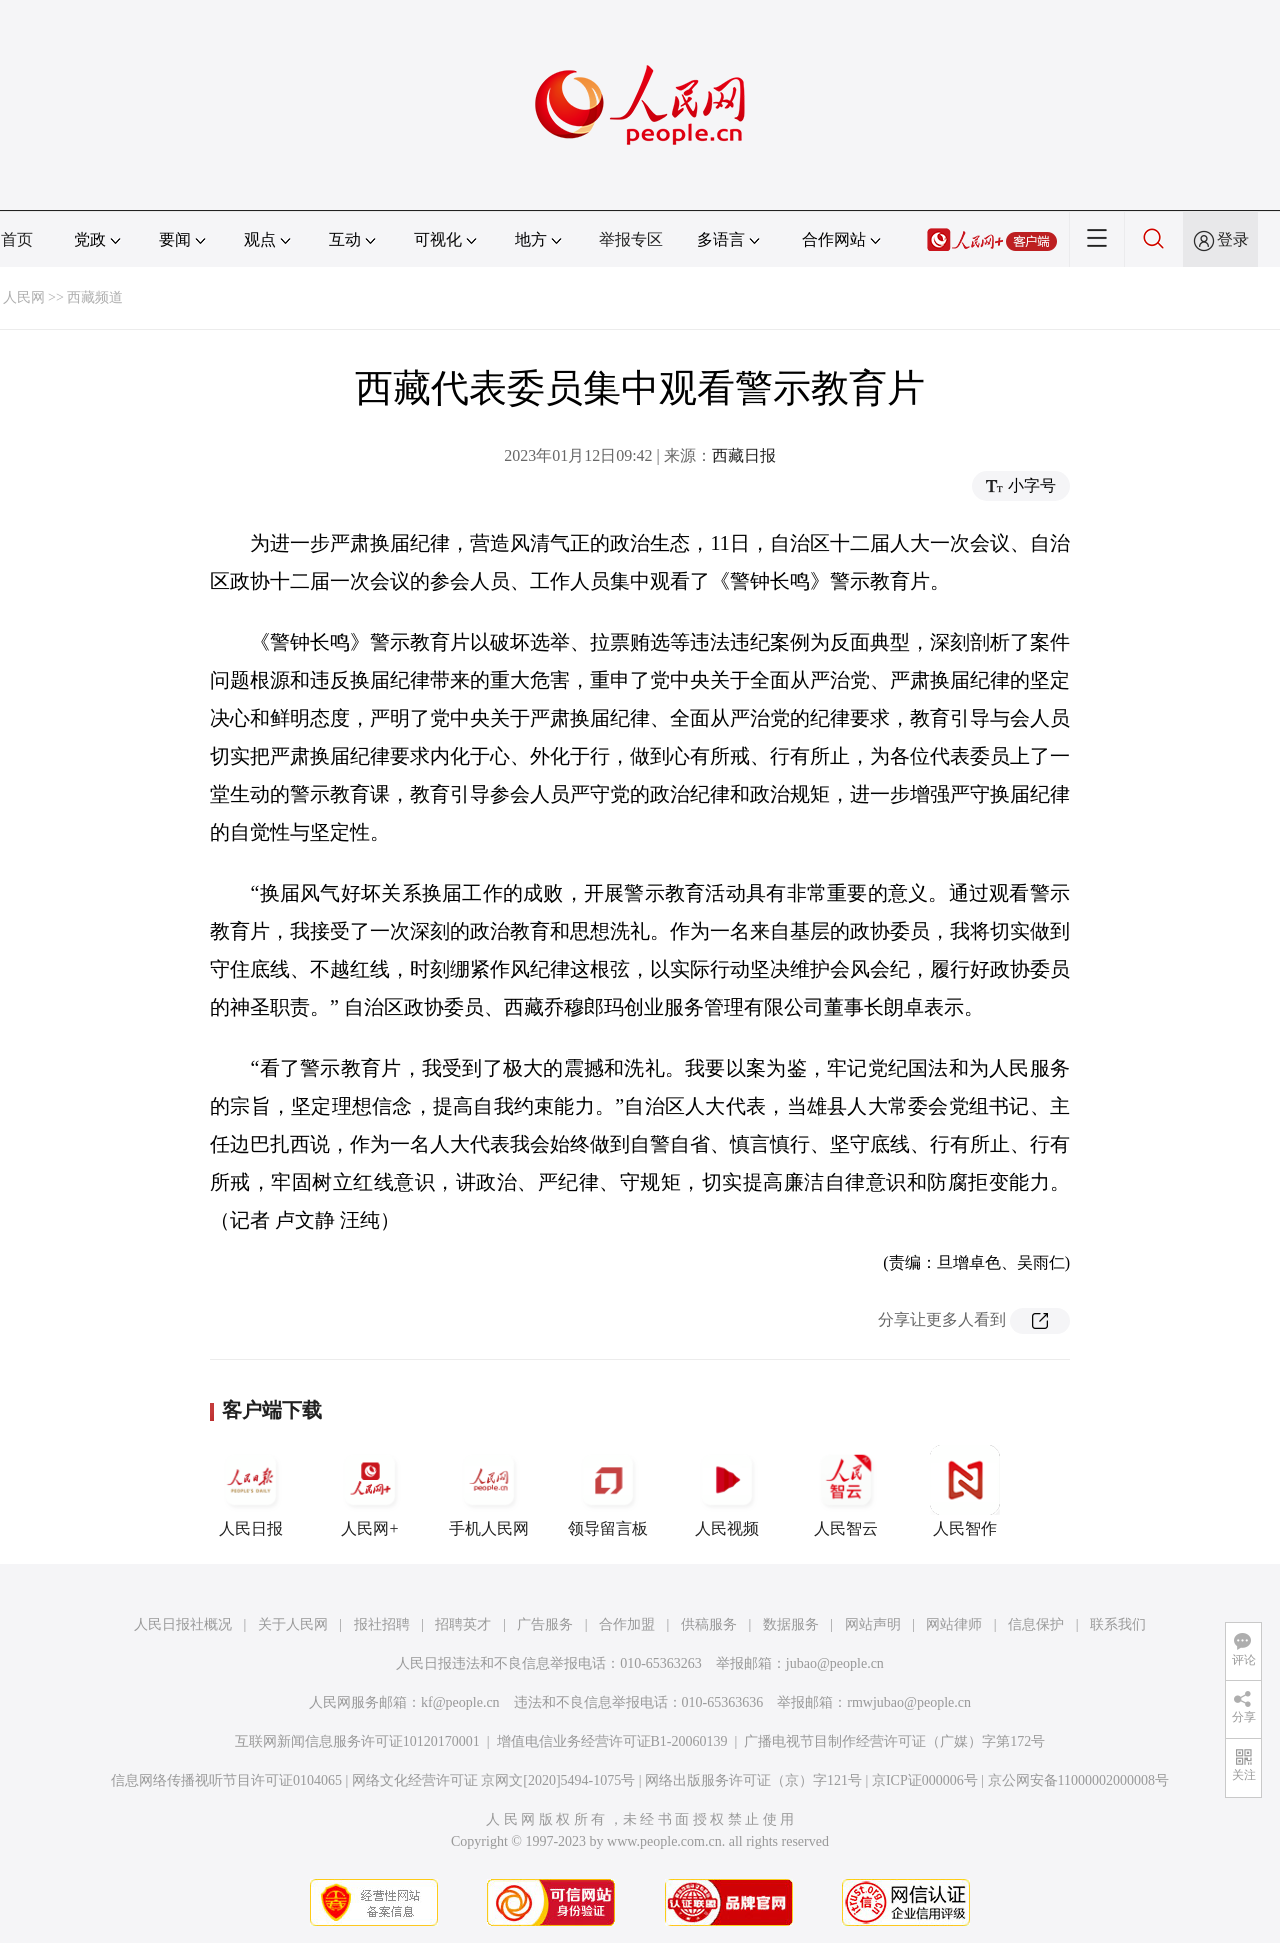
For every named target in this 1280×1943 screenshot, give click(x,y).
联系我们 (1118, 1624)
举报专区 (631, 239)
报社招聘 (382, 1624)
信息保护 (1036, 1624)
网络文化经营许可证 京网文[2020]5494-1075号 (494, 1780)
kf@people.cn (460, 1702)
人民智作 (965, 1491)
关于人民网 (293, 1624)
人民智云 (846, 1491)
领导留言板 (608, 1491)
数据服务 (791, 1624)
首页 (17, 239)
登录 (1233, 239)
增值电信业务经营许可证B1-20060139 (612, 1741)
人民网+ (370, 1491)
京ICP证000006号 (925, 1780)
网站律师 (954, 1624)
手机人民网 (489, 1491)
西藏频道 (95, 297)
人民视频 (727, 1491)
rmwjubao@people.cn (909, 1702)
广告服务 (545, 1624)
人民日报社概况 (183, 1624)
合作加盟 (627, 1624)
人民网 (24, 297)
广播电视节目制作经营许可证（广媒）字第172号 (894, 1741)
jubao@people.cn (835, 1663)
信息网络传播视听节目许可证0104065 (226, 1780)
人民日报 (251, 1491)
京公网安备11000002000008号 (1078, 1780)
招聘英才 (463, 1624)
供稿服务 (709, 1624)
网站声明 (873, 1624)
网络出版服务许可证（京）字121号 (753, 1780)
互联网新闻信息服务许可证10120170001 (357, 1741)
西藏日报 (744, 455)
